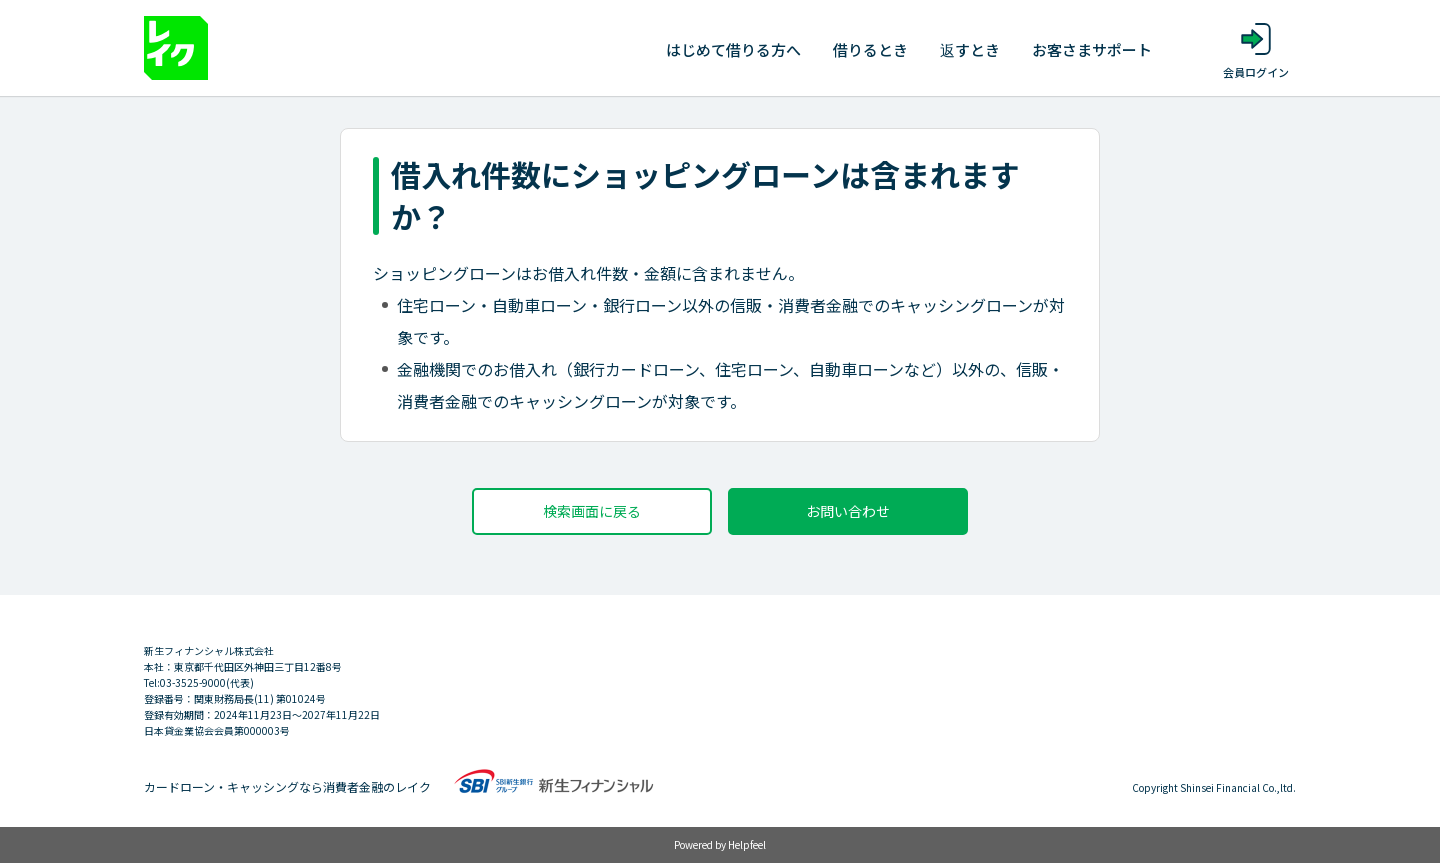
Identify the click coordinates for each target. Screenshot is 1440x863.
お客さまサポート (1092, 49)
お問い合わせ (848, 511)
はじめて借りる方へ (733, 49)
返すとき (970, 49)
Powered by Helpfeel (720, 844)
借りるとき (870, 49)
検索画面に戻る (592, 511)
